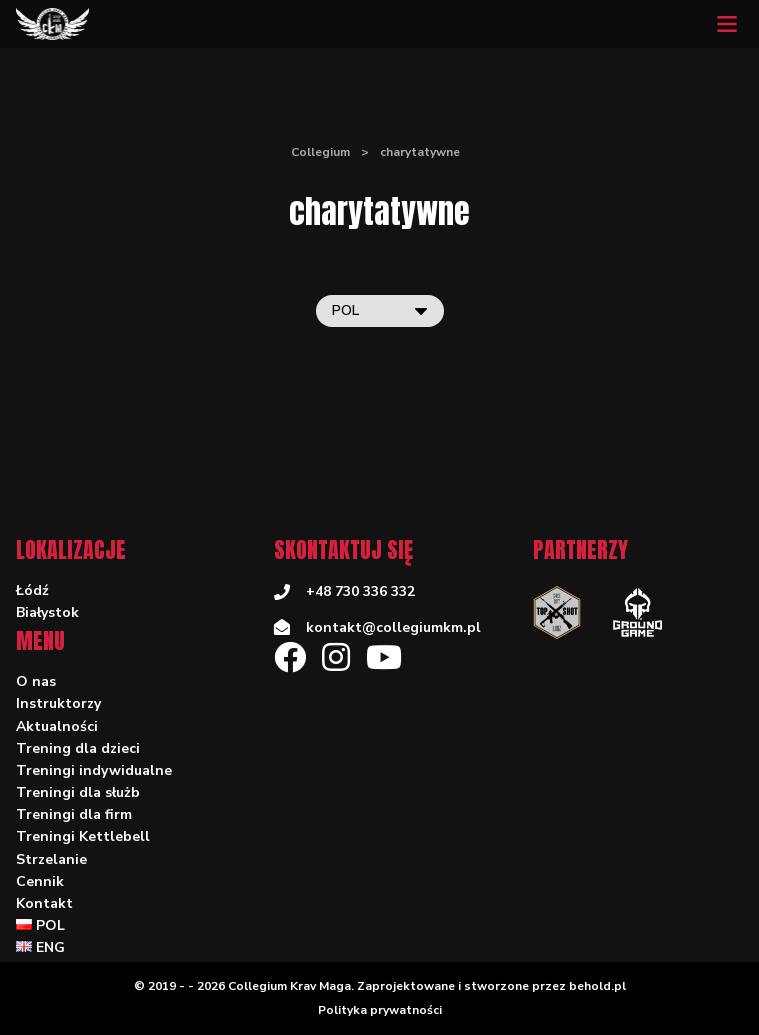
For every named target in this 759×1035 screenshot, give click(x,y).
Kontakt (44, 903)
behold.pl (597, 986)
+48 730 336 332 (360, 591)
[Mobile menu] (727, 24)
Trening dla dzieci (78, 748)
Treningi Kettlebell (83, 836)
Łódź (32, 590)
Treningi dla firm (74, 814)
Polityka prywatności (380, 1010)
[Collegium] (52, 24)
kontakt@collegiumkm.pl (393, 627)
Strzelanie (51, 859)
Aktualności (57, 726)
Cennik (40, 881)
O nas (36, 681)
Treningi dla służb (78, 792)
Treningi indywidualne (94, 770)
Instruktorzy (58, 703)
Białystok (47, 612)
